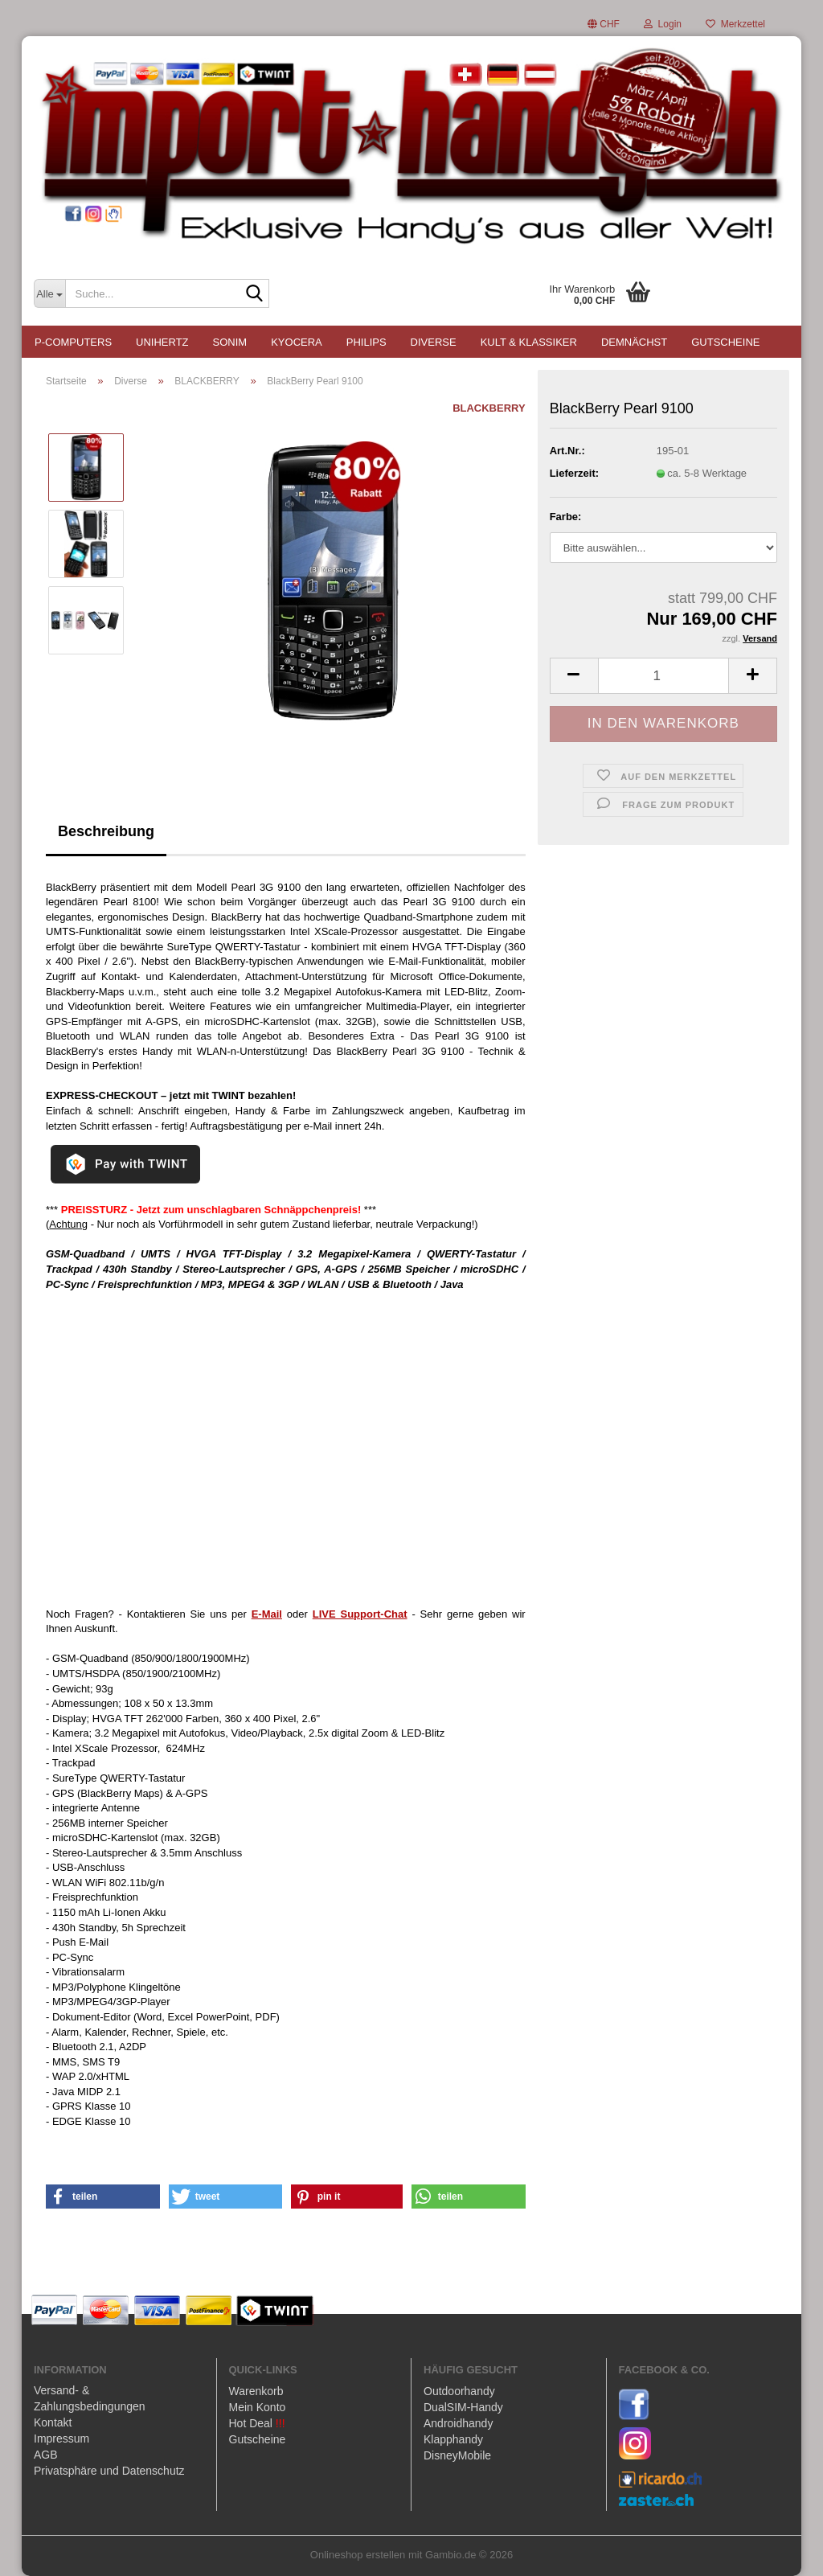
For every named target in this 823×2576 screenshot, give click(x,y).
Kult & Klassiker (529, 342)
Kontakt (53, 2422)
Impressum (61, 2438)
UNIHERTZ (162, 342)
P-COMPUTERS (73, 342)
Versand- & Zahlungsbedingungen (89, 2398)
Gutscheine (725, 342)
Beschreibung (106, 831)
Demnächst (634, 342)
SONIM (230, 342)
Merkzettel (735, 24)
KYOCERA (296, 342)
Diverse (434, 342)
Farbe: (566, 517)
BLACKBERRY (489, 408)
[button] (603, 24)
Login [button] (663, 24)
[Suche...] (49, 293)
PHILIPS (366, 342)
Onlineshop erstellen (358, 2555)
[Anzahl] (663, 676)
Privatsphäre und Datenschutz (109, 2470)
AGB (46, 2454)
